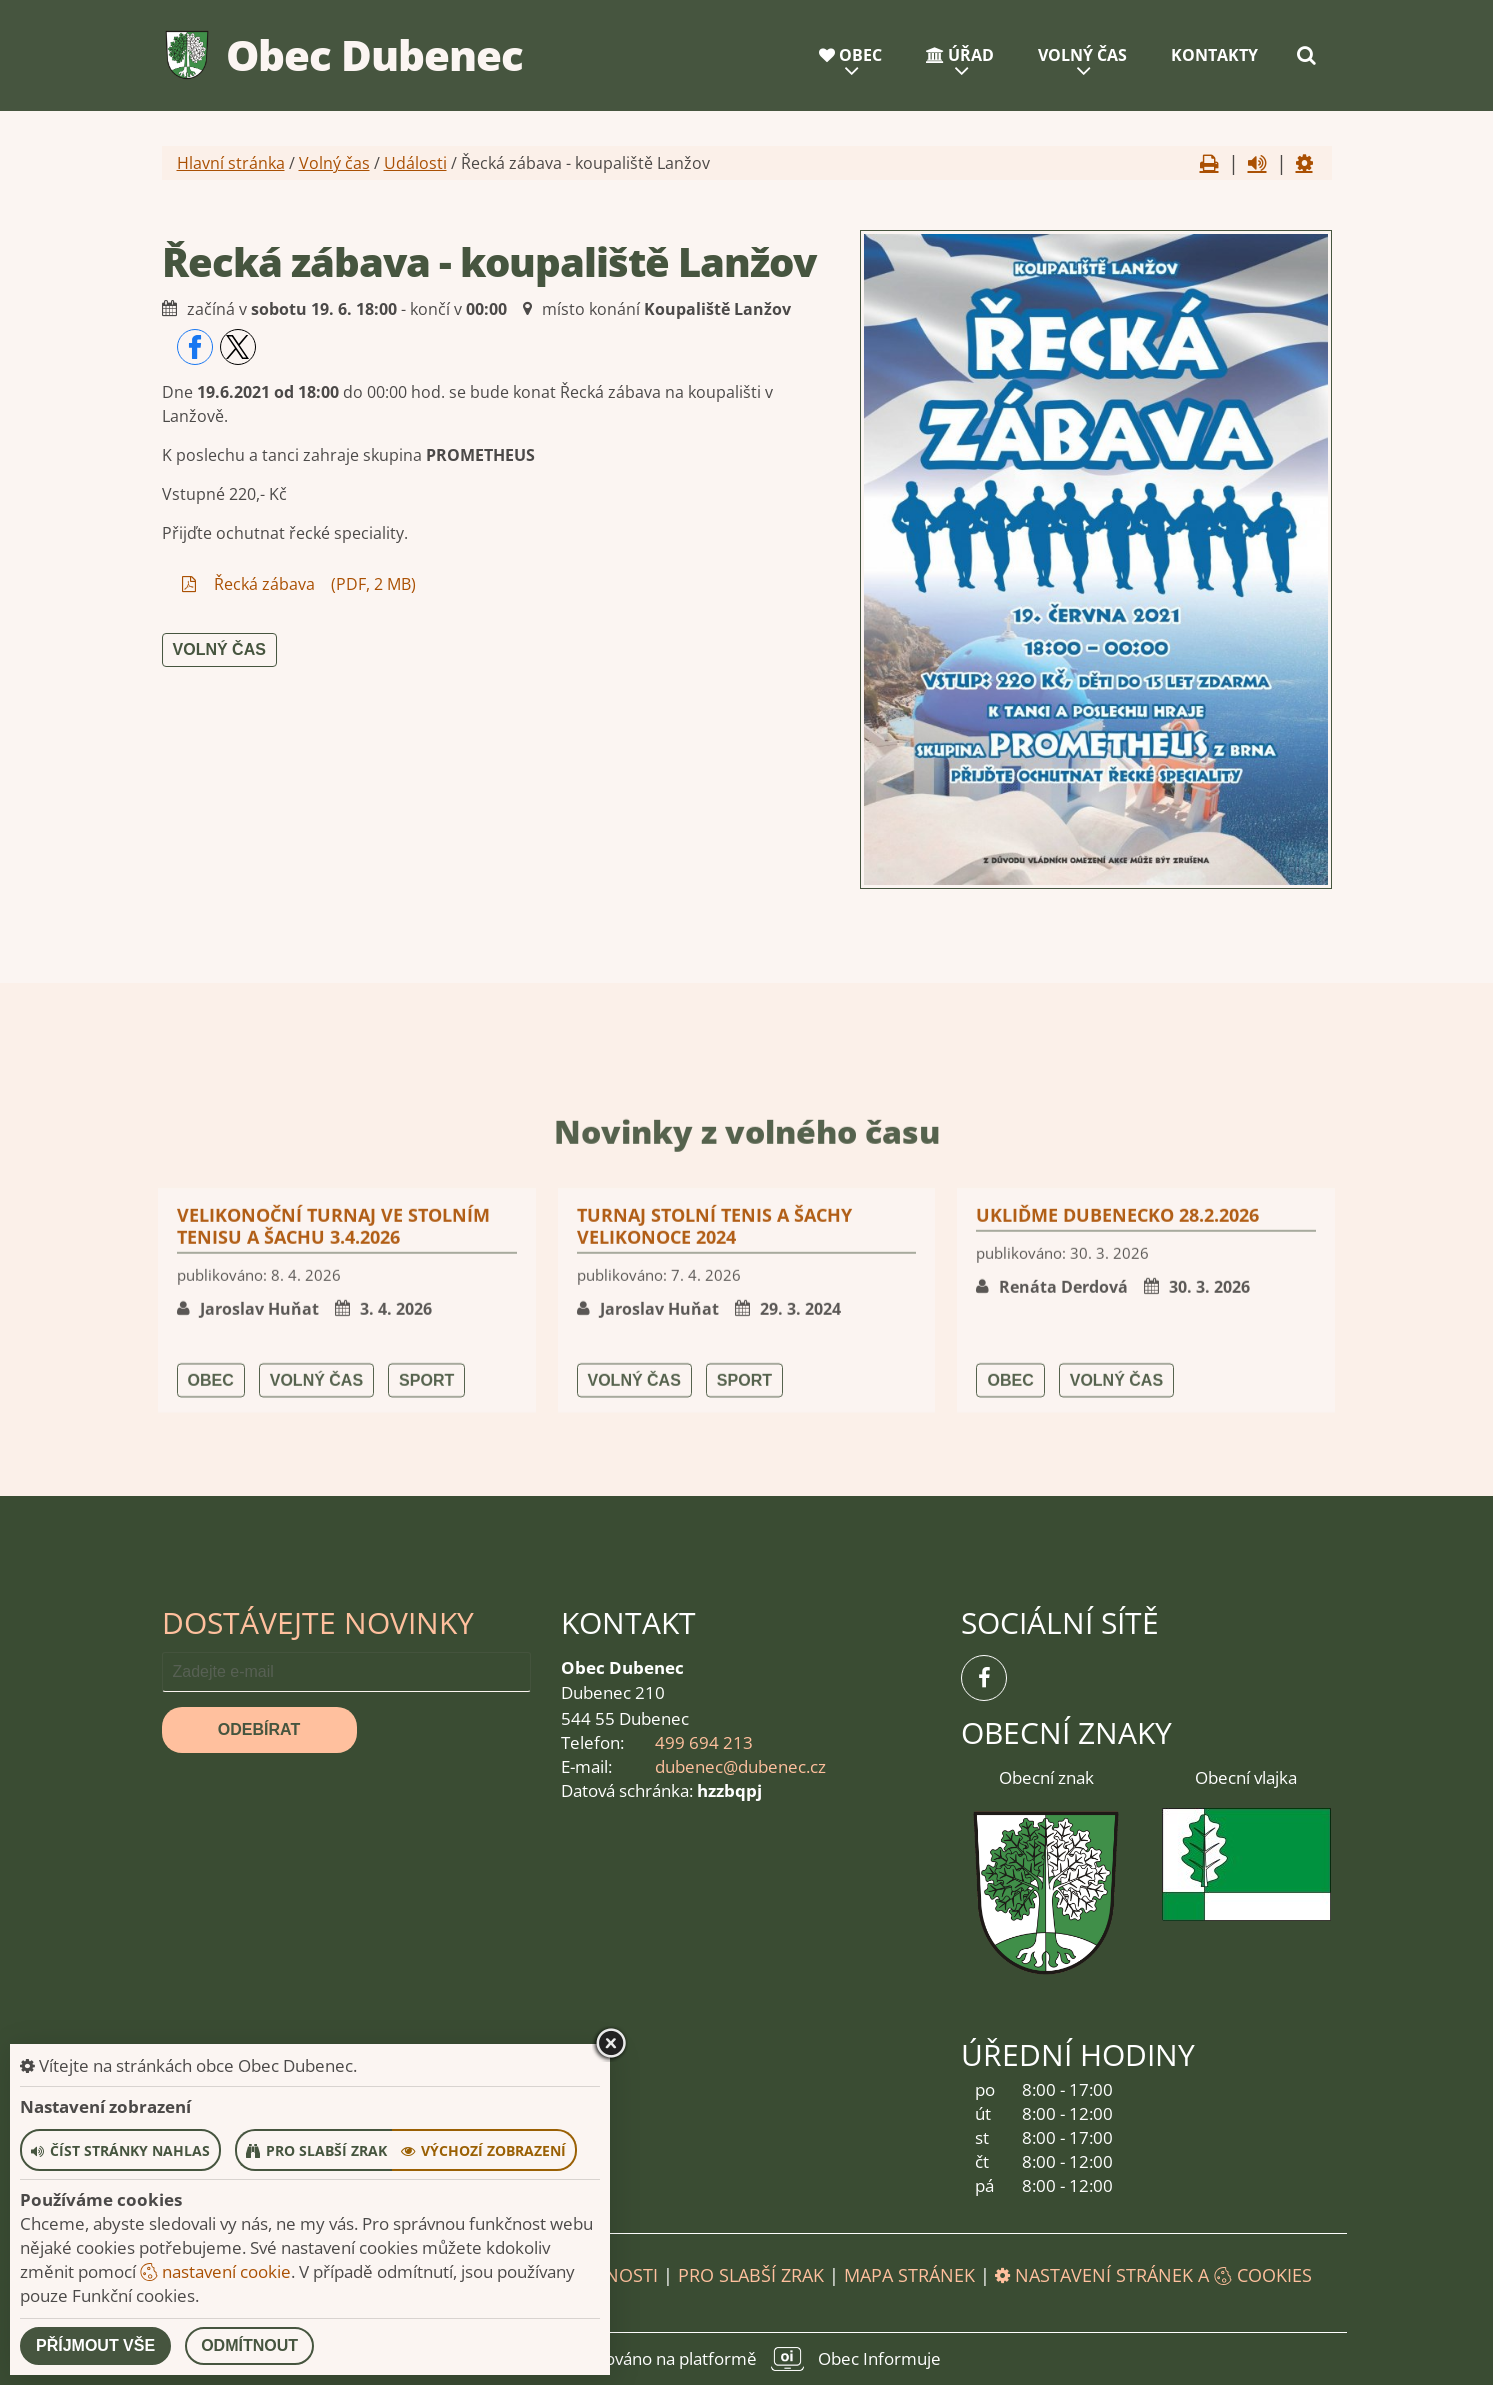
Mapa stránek (909, 2275)
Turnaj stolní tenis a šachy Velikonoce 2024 (714, 1431)
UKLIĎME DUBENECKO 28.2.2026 (1117, 1420)
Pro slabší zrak (751, 2275)
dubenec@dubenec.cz (740, 1766)
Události (415, 163)
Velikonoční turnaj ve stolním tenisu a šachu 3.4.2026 (333, 1431)
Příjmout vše (95, 2345)
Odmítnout (249, 2345)
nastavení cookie (215, 2271)
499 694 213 (704, 1742)
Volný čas (1082, 55)
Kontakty (1214, 55)
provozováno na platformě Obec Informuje (747, 2359)
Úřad (960, 55)
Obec (850, 55)
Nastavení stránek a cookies (1153, 2275)
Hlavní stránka (231, 163)
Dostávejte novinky (318, 1622)
